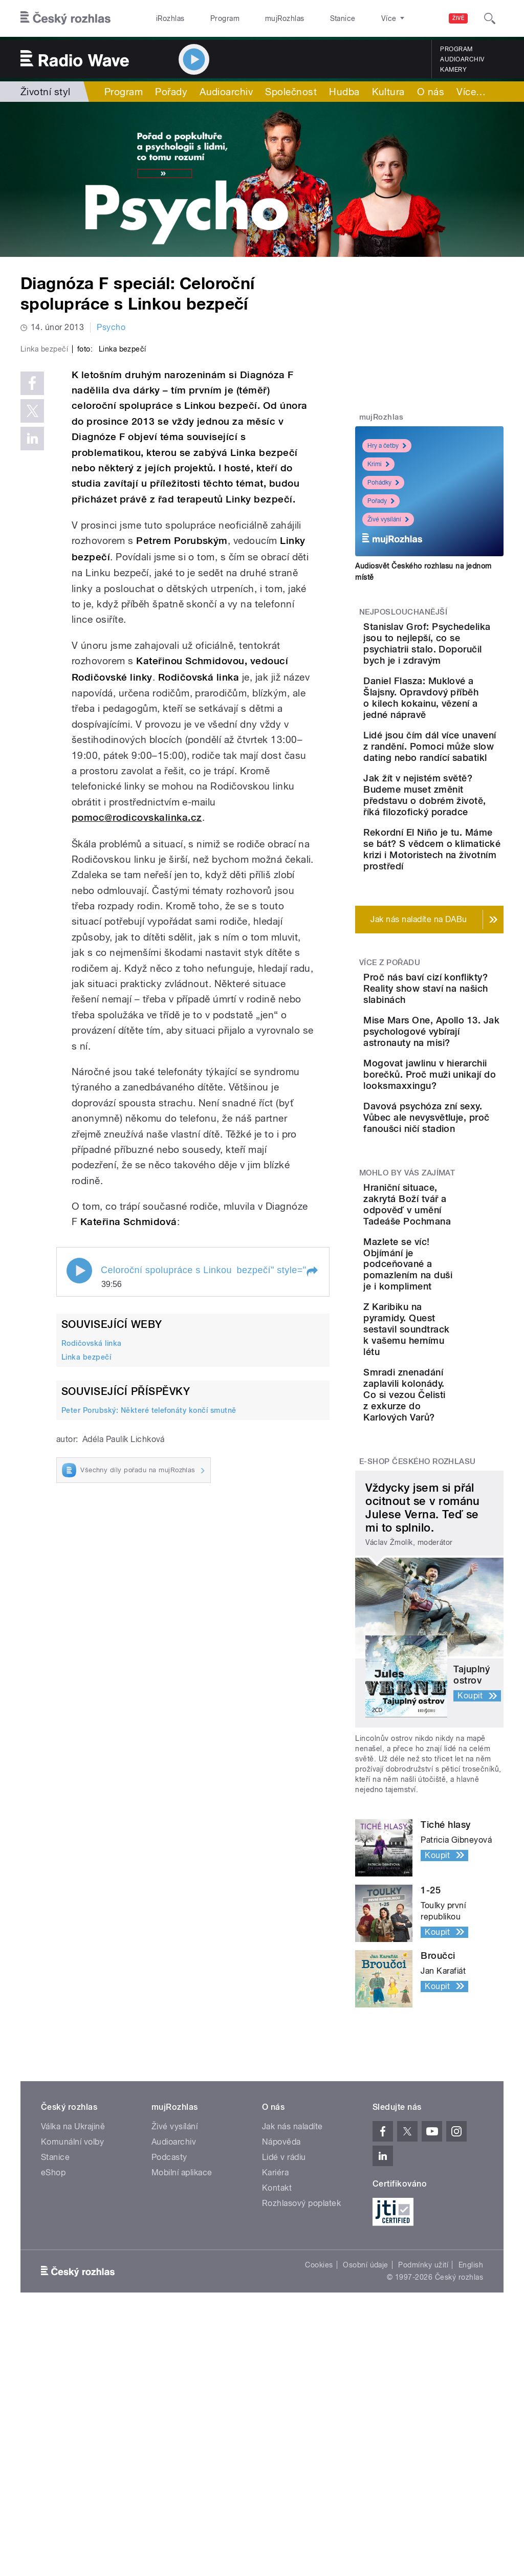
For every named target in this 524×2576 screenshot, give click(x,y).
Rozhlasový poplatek (301, 2450)
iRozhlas (165, 18)
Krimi (378, 464)
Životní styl (45, 91)
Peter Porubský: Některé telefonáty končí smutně (148, 1584)
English (470, 2512)
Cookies (319, 2512)
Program (209, 18)
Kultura (388, 91)
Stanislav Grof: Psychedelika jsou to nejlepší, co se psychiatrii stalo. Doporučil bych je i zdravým (460, 654)
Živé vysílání (388, 519)
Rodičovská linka (91, 1517)
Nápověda (281, 2389)
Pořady (171, 91)
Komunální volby (72, 2389)
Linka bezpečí (86, 1530)
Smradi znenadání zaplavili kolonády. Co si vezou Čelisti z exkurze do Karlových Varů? (462, 1642)
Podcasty (169, 2404)
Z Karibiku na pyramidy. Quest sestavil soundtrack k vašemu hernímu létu (461, 1571)
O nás (430, 91)
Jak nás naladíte (292, 2373)
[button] (311, 1445)
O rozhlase (353, 18)
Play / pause (79, 1444)
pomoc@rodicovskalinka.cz (137, 991)
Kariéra (275, 2420)
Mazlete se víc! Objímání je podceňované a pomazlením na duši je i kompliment (455, 1494)
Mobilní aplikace (181, 2420)
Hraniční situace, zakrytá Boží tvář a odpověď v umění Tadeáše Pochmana (458, 1423)
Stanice (306, 18)
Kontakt (277, 2435)
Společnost (291, 91)
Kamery (453, 69)
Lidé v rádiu (284, 2404)
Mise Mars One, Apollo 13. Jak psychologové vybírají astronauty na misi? (461, 1189)
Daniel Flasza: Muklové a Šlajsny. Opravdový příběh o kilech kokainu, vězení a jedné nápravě (462, 731)
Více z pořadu (389, 1097)
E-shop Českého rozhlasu (417, 1709)
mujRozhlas (258, 18)
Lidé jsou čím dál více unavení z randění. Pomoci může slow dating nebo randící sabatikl (461, 808)
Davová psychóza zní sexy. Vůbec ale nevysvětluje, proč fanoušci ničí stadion (460, 1319)
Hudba (344, 91)
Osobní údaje (365, 2512)
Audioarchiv (462, 59)
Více (471, 91)
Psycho (111, 327)
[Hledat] (490, 18)
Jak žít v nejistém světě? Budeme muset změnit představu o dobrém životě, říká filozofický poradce (459, 891)
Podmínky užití (423, 2512)
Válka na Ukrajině (73, 2373)
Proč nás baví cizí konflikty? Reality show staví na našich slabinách (460, 1129)
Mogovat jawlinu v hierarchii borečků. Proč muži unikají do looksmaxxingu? (457, 1254)
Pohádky (383, 482)
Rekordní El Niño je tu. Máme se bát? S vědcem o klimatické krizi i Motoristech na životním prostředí (461, 973)
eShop (53, 2420)
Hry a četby (386, 445)
